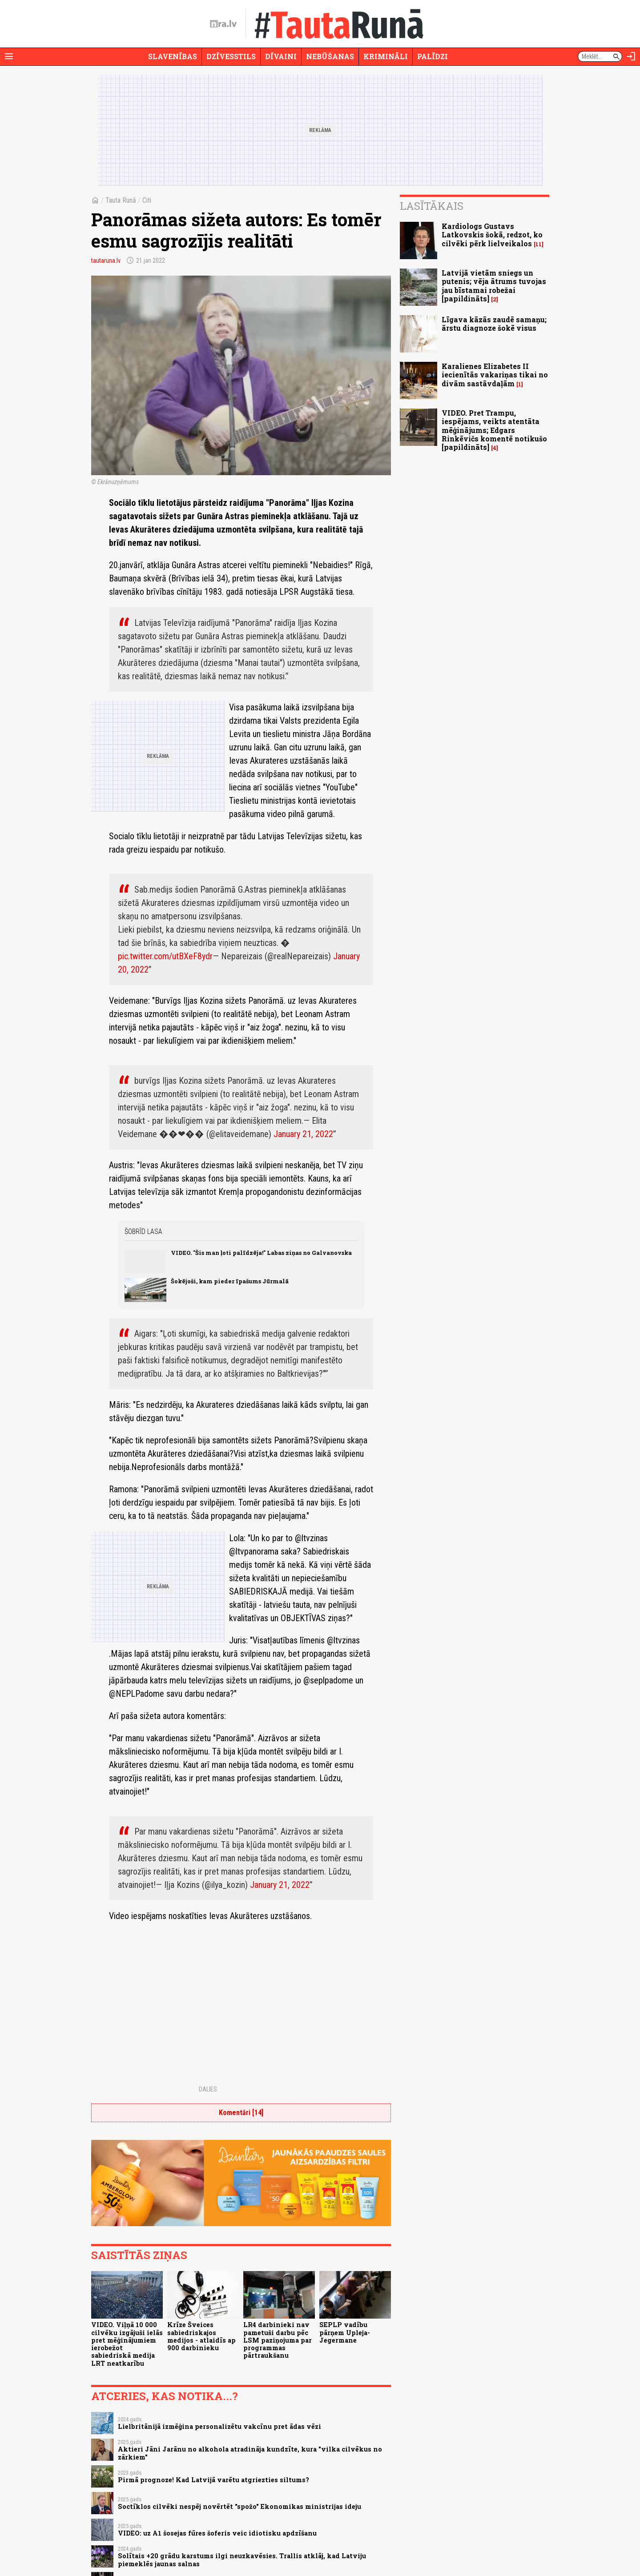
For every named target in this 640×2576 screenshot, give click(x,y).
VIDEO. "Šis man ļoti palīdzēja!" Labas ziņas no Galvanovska (261, 1252)
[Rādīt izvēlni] (9, 56)
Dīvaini (281, 56)
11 (538, 244)
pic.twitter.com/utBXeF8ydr (165, 956)
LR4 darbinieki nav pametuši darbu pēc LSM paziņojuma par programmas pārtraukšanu (277, 2340)
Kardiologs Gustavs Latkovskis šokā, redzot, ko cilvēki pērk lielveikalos (492, 234)
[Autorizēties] (631, 56)
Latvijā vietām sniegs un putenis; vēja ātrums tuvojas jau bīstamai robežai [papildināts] (494, 285)
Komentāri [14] (241, 2112)
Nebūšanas (330, 56)
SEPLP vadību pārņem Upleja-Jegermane (344, 2332)
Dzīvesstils (231, 56)
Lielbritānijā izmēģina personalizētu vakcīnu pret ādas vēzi (219, 2426)
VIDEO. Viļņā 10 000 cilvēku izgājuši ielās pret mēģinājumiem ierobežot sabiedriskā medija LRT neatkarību (127, 2343)
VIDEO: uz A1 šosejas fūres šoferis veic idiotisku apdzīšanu (217, 2533)
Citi (146, 200)
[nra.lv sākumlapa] (223, 24)
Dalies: (208, 2089)
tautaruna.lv (106, 260)
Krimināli (385, 56)
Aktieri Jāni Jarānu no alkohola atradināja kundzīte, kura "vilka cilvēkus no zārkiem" (250, 2453)
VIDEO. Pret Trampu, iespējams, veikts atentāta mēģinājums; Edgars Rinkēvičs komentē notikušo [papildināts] (494, 430)
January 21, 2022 (303, 1134)
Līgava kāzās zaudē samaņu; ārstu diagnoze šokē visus (494, 324)
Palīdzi (432, 56)
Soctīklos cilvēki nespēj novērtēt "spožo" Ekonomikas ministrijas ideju (239, 2506)
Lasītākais (431, 206)
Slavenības (172, 56)
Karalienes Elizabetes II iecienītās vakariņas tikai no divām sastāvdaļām (495, 374)
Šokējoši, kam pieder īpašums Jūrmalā (230, 1281)
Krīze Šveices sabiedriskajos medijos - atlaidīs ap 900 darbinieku (201, 2336)
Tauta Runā (120, 200)
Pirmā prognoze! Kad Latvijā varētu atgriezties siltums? (213, 2480)
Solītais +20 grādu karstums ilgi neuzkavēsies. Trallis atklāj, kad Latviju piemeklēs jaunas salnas (242, 2560)
